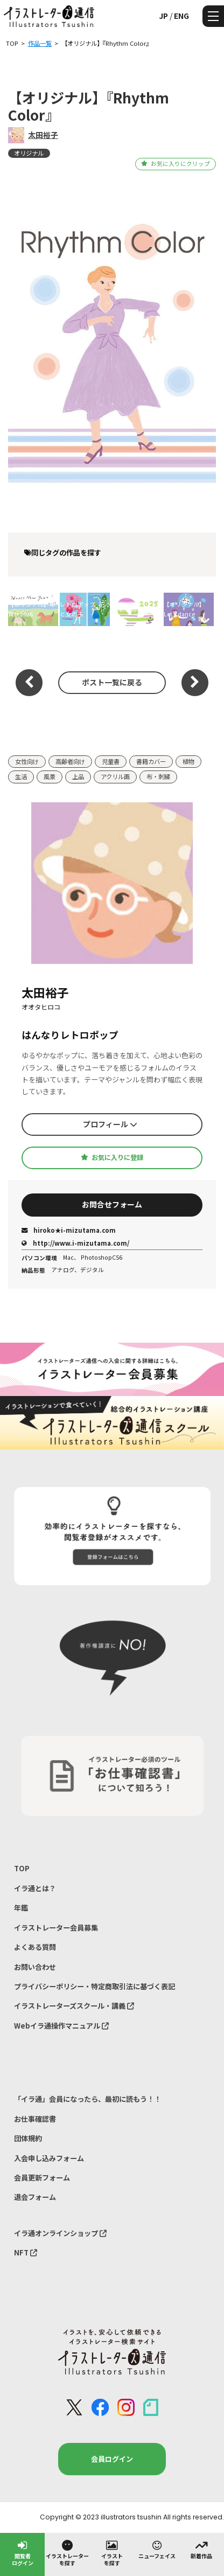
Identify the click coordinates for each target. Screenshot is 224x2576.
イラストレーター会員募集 (56, 1927)
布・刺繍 (158, 776)
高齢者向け (70, 761)
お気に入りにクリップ (175, 163)
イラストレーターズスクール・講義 (74, 2006)
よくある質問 (35, 1947)
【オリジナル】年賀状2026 (31, 609)
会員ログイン (112, 2459)
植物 (188, 761)
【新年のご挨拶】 (136, 609)
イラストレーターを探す (67, 2552)
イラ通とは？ (35, 1888)
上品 (78, 776)
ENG (181, 15)
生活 (21, 776)
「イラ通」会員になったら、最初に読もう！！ (87, 2099)
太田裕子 (43, 134)
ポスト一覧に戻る (112, 682)
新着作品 (201, 2549)
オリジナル (29, 153)
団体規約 (28, 2138)
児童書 (111, 761)
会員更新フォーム (42, 2177)
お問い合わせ (35, 1967)
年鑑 (21, 1908)
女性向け (27, 761)
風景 (49, 776)
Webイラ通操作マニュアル (61, 2025)
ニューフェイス (157, 2549)
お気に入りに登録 (112, 1157)
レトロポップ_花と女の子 (82, 609)
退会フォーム (35, 2197)
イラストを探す (112, 2552)
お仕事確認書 (35, 2119)
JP (163, 15)
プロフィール (110, 1124)
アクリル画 (115, 776)
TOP (22, 1868)
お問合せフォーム (112, 1204)
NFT (25, 2252)
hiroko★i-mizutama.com (69, 1230)
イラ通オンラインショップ (60, 2233)
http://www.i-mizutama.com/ (75, 1243)
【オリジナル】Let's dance (184, 609)
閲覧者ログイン (22, 2552)
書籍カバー (151, 761)
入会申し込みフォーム (49, 2158)
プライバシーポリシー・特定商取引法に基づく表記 (94, 1986)
